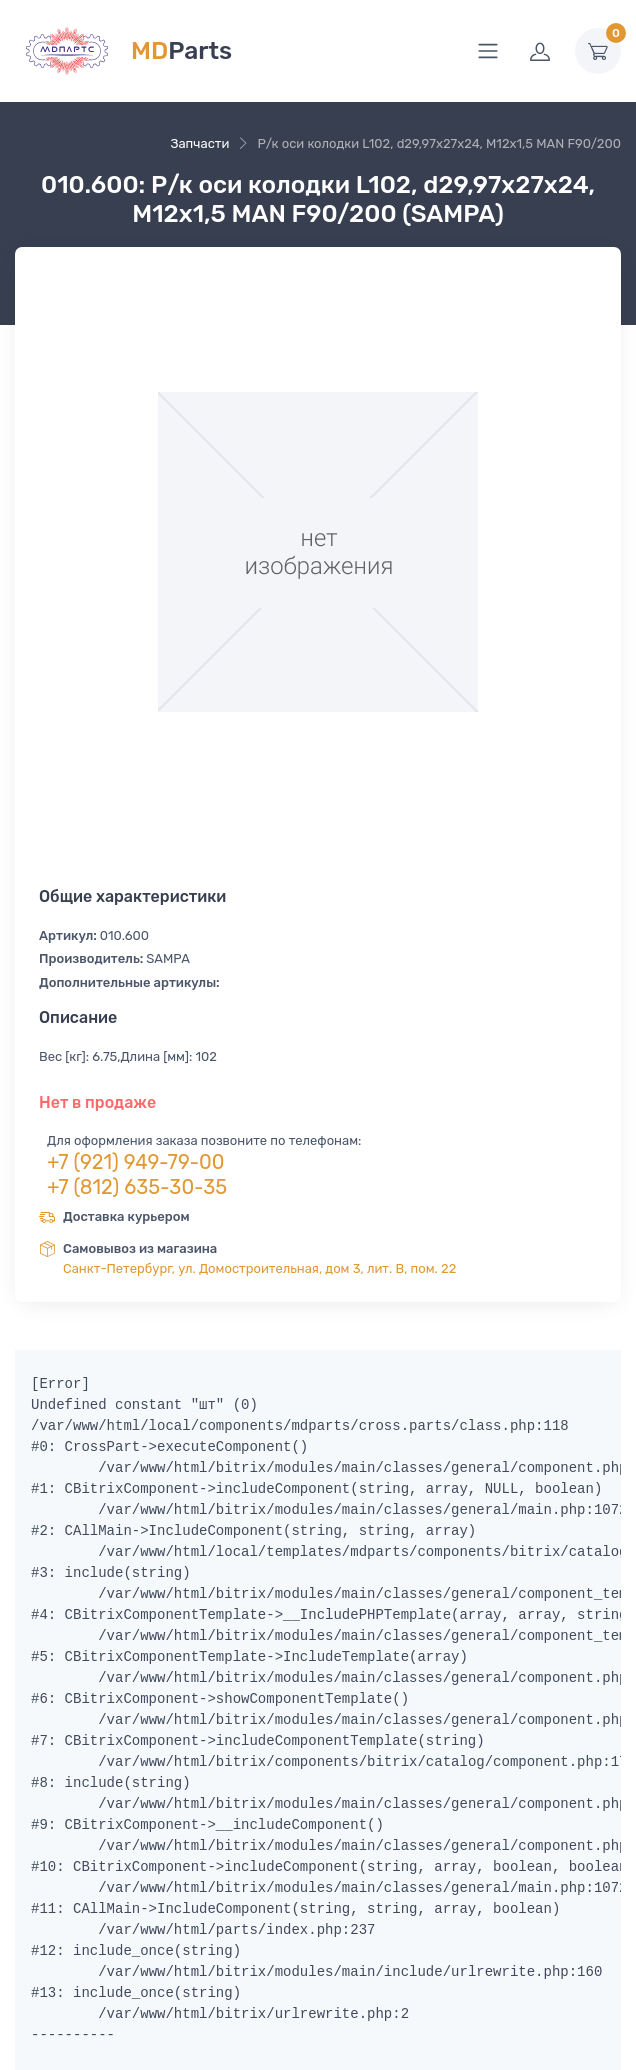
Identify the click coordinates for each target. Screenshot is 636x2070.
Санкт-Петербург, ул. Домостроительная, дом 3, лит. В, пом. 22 (259, 1268)
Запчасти (199, 143)
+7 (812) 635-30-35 (137, 1187)
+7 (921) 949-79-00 (136, 1162)
